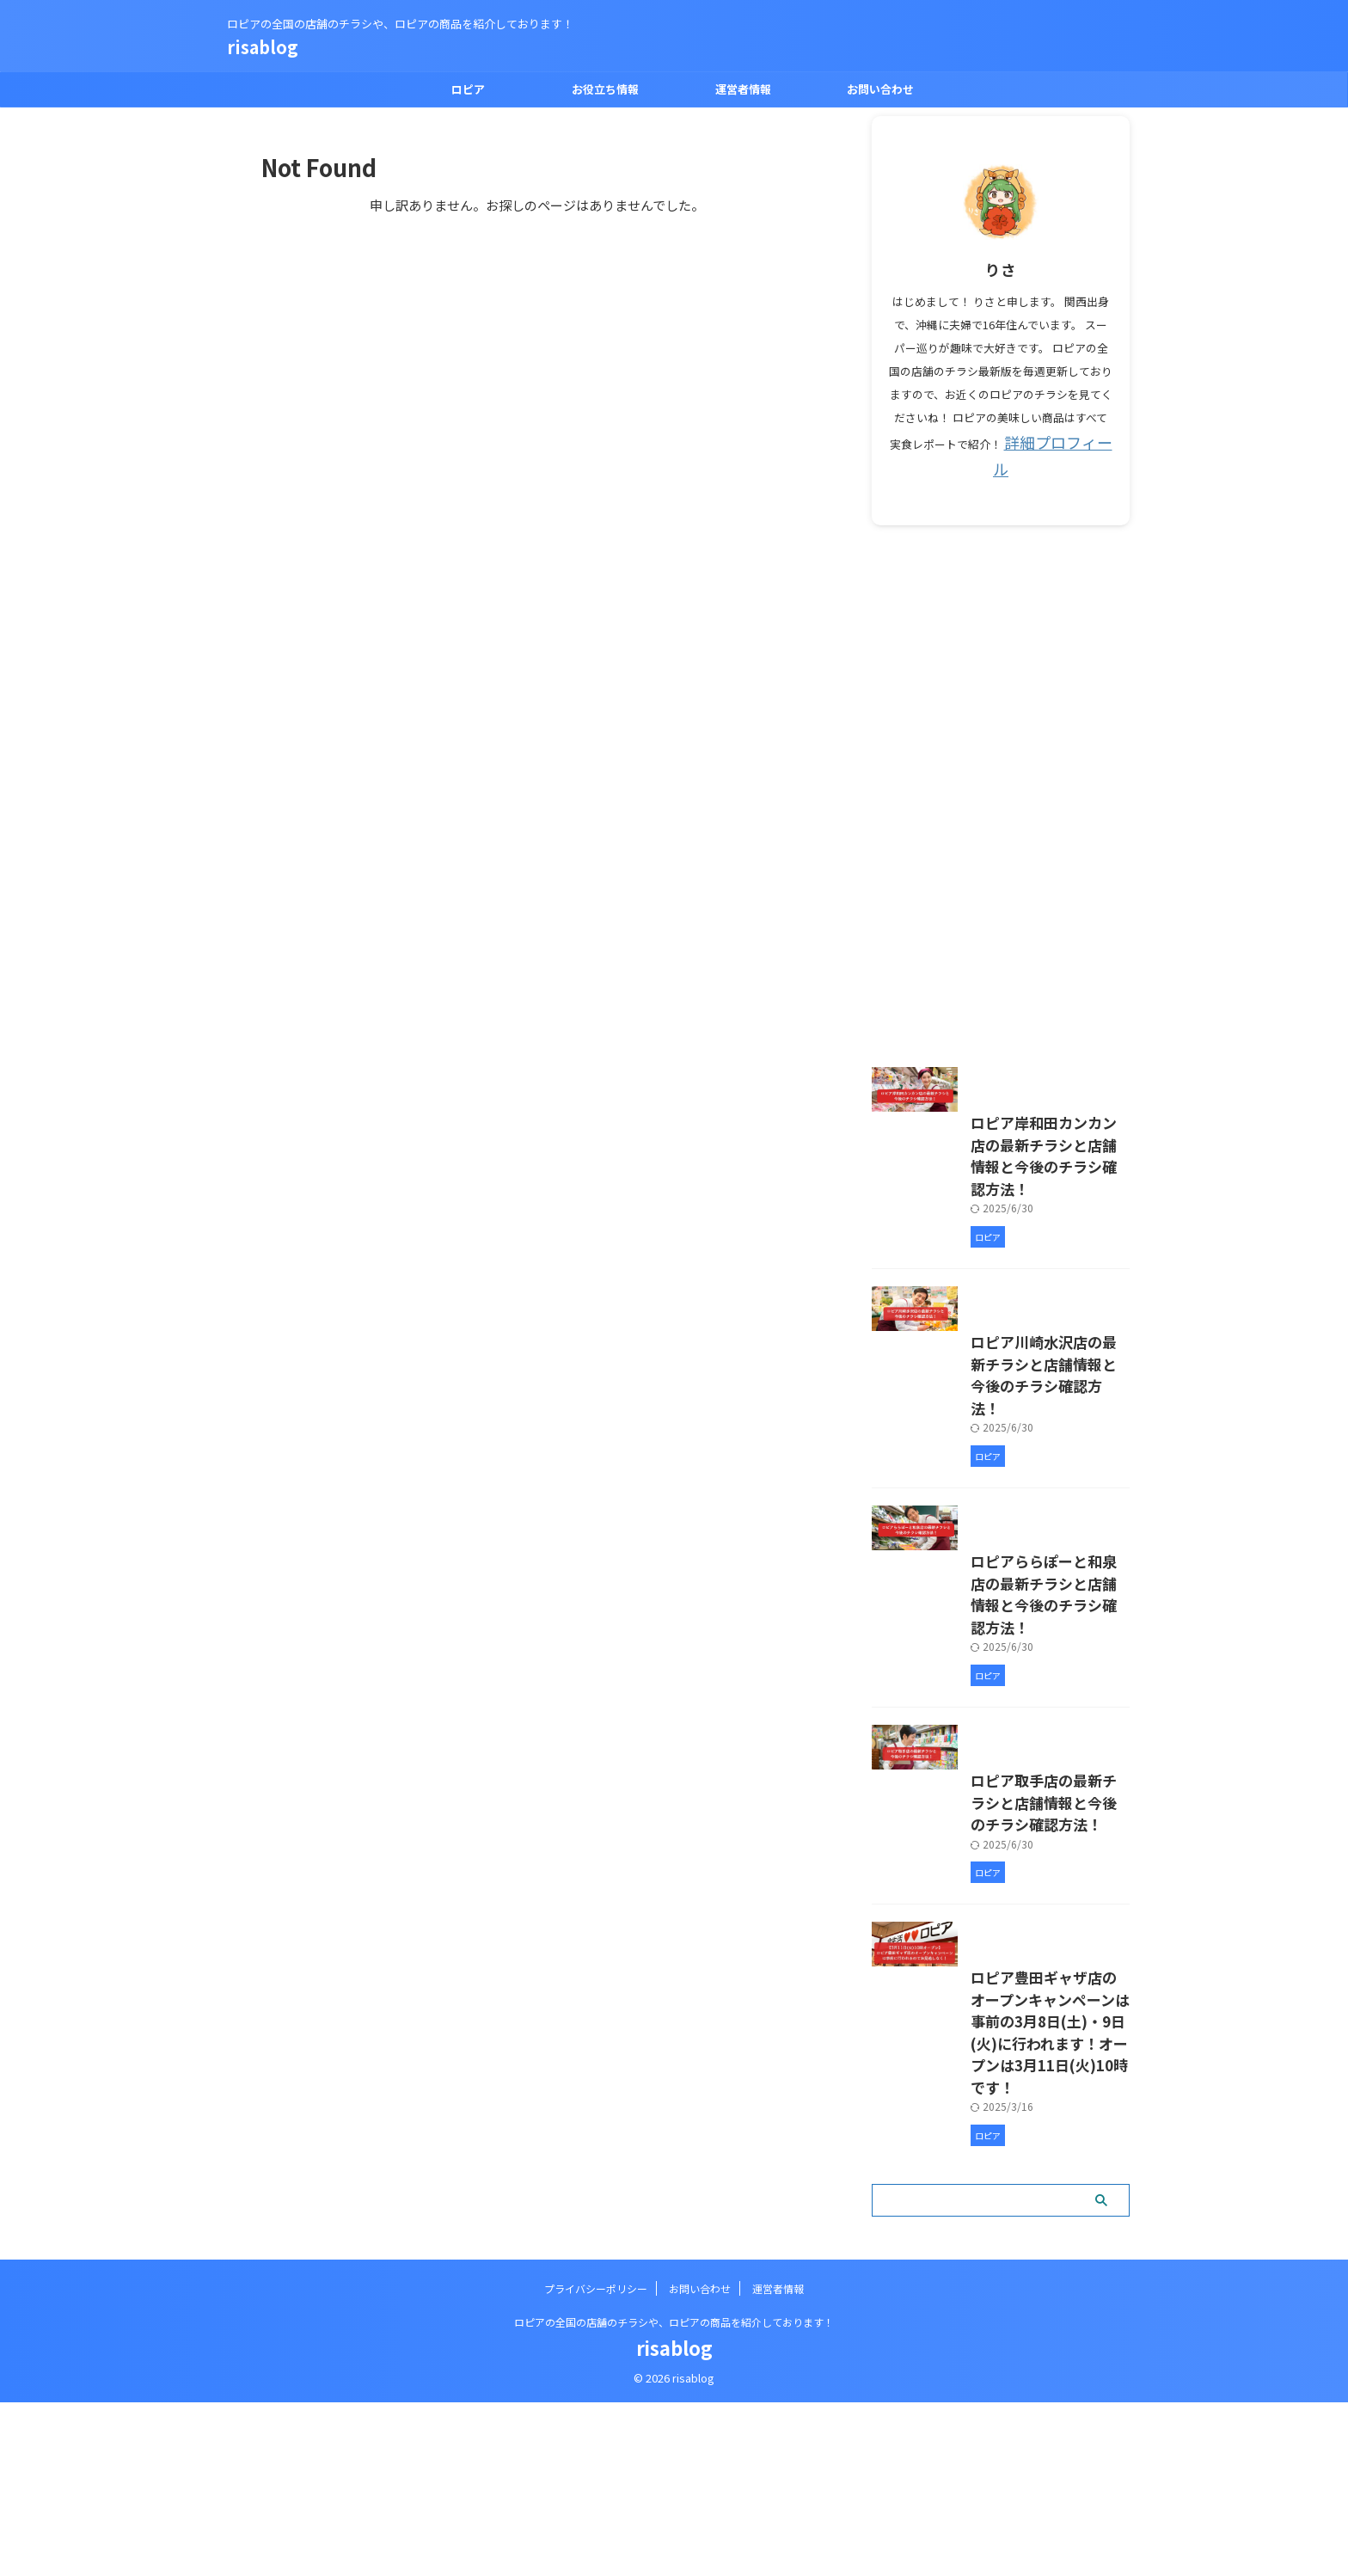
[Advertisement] (1001, 762)
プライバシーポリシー (595, 2462)
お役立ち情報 (605, 89)
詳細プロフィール (1058, 440)
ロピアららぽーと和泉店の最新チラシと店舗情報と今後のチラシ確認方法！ (998, 1712)
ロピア (468, 89)
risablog (262, 46)
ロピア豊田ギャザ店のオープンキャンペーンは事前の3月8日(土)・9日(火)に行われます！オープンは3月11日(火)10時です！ (999, 2242)
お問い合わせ (880, 89)
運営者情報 (743, 89)
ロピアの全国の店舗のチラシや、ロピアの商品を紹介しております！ (674, 2495)
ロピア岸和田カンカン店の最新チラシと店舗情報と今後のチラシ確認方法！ (998, 1191)
